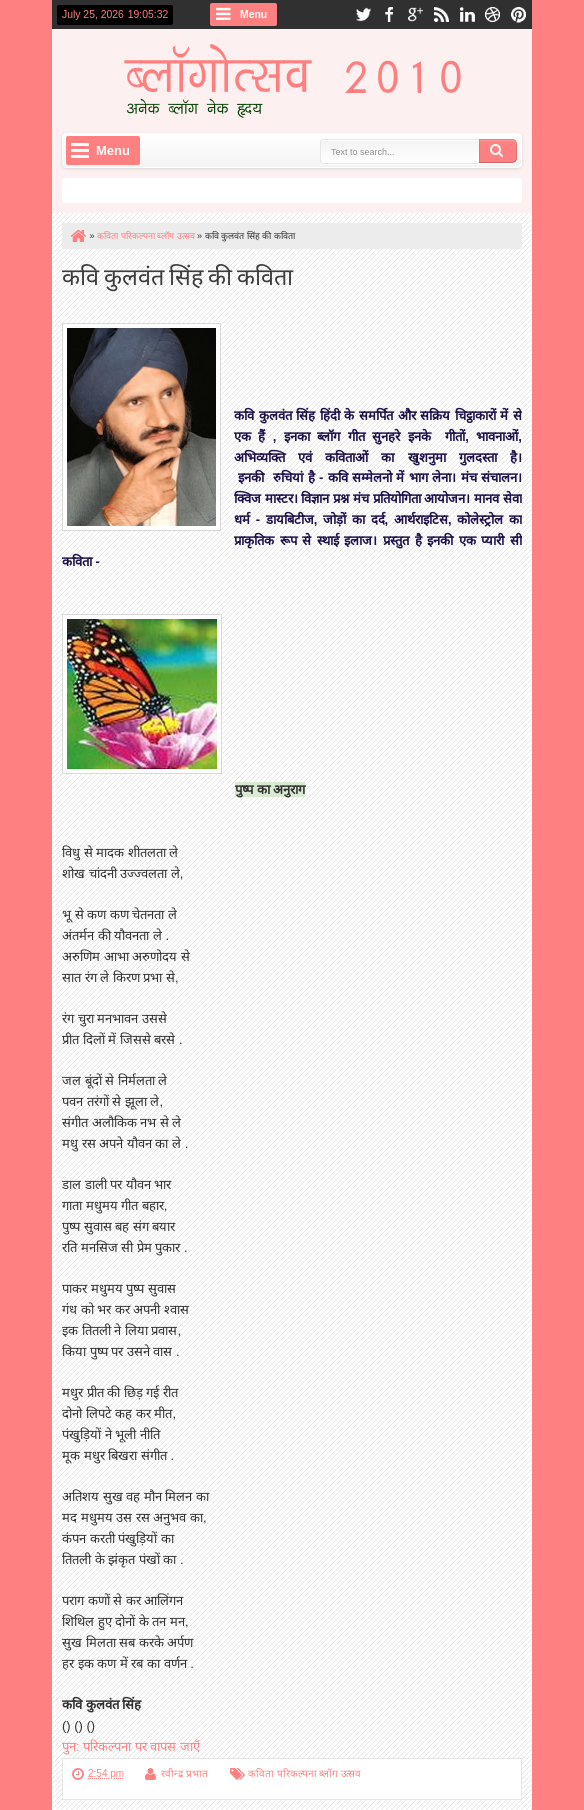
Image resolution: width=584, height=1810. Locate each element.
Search (498, 151)
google (415, 14)
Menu (253, 14)
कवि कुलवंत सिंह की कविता (177, 274)
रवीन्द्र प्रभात (184, 1773)
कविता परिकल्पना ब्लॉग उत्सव (304, 1773)
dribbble (493, 14)
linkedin (467, 14)
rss (441, 14)
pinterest (519, 14)
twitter (363, 14)
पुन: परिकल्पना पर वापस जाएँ (131, 1746)
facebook (389, 14)
